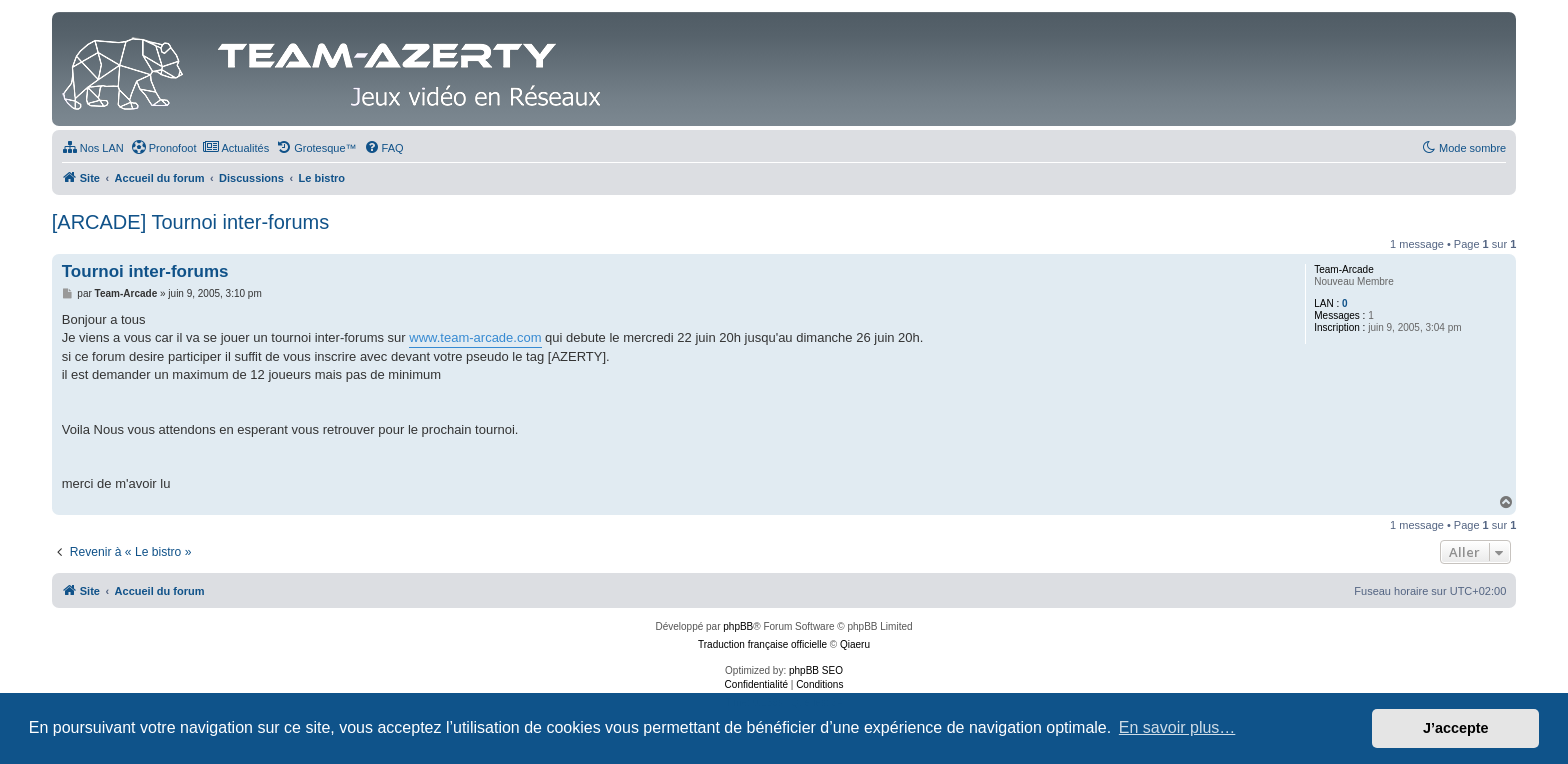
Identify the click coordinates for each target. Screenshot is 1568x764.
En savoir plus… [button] (1177, 727)
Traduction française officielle (762, 644)
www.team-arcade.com (475, 337)
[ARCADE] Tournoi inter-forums (191, 222)
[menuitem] (93, 148)
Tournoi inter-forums (145, 271)
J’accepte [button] (1456, 728)
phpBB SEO (816, 670)
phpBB (738, 626)
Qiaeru (855, 644)
